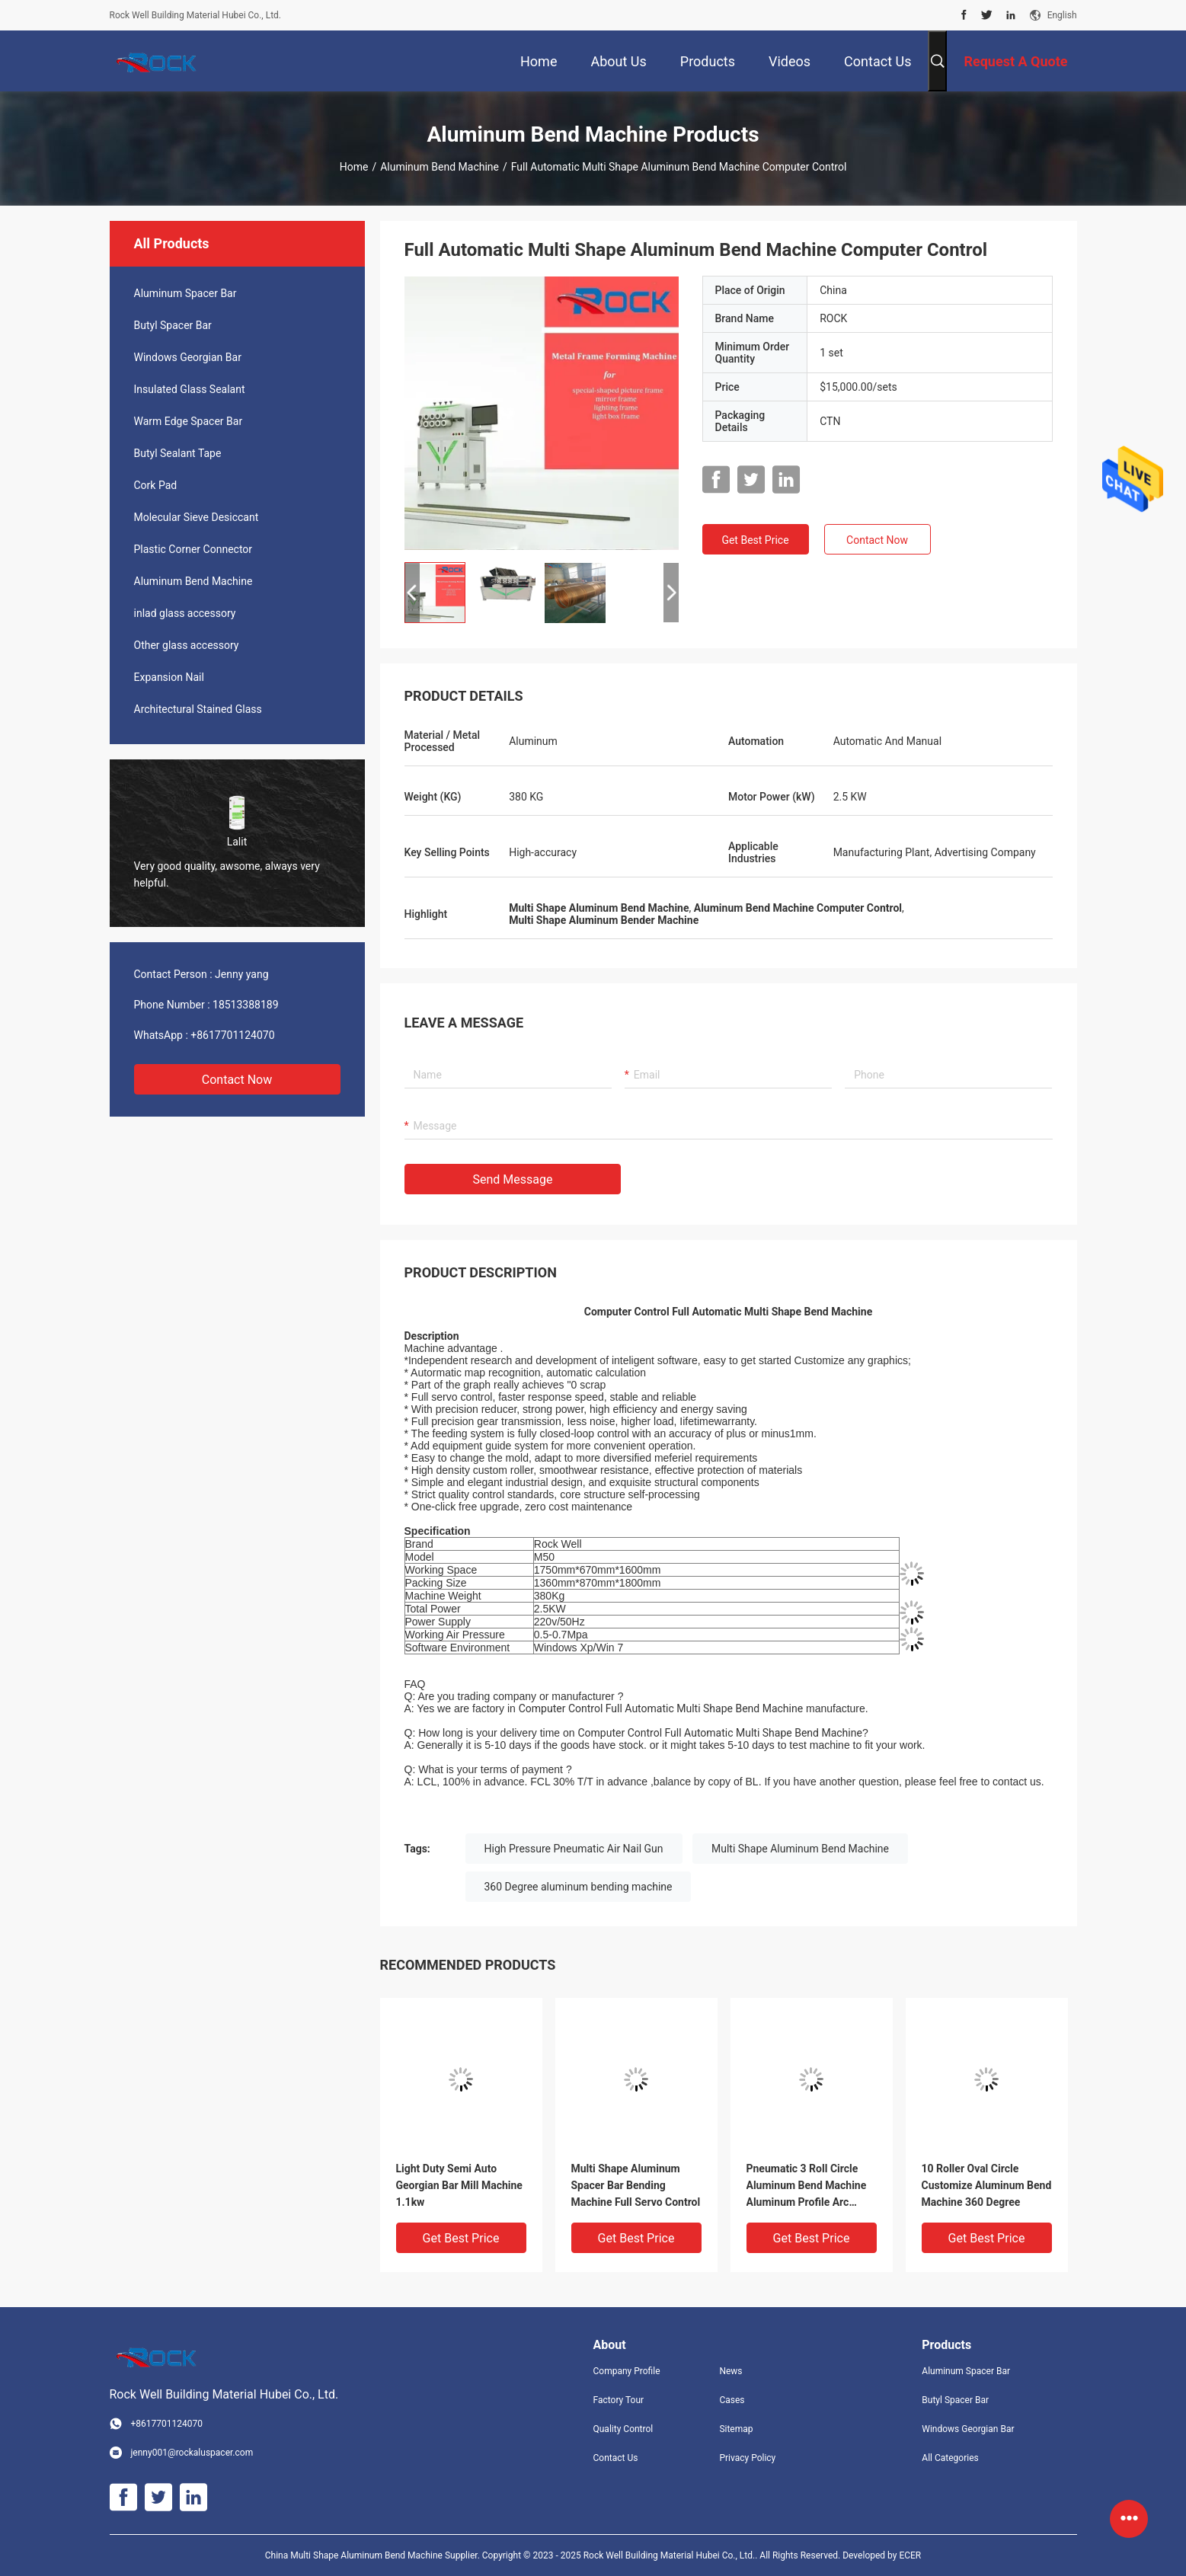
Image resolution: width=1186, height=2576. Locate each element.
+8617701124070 (232, 1035)
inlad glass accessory (185, 613)
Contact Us (615, 2458)
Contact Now (237, 1079)
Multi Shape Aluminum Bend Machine (800, 1849)
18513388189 (246, 1005)
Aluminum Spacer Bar (185, 293)
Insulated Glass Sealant (189, 389)
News (730, 2371)
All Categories (950, 2458)
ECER (910, 2555)
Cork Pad (155, 485)
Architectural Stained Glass (198, 709)
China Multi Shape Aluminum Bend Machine (354, 2555)
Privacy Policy (747, 2458)
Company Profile (626, 2371)
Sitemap (736, 2429)
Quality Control (623, 2429)
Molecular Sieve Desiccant (196, 517)
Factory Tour (618, 2400)
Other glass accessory (186, 645)
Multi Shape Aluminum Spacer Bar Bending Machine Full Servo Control (636, 2185)
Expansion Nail (169, 677)
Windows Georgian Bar (187, 357)
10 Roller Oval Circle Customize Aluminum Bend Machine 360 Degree (987, 2185)
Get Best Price (754, 540)
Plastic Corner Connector (193, 549)
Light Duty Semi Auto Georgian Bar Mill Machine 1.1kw (459, 2185)
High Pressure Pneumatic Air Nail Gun (573, 1849)
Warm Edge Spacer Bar (188, 421)
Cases (731, 2400)
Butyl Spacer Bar (173, 325)
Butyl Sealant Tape (178, 453)
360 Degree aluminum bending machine (578, 1887)
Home (354, 167)
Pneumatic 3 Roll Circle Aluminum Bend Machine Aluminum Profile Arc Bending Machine (806, 2186)
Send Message (513, 1179)
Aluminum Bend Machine (439, 167)
